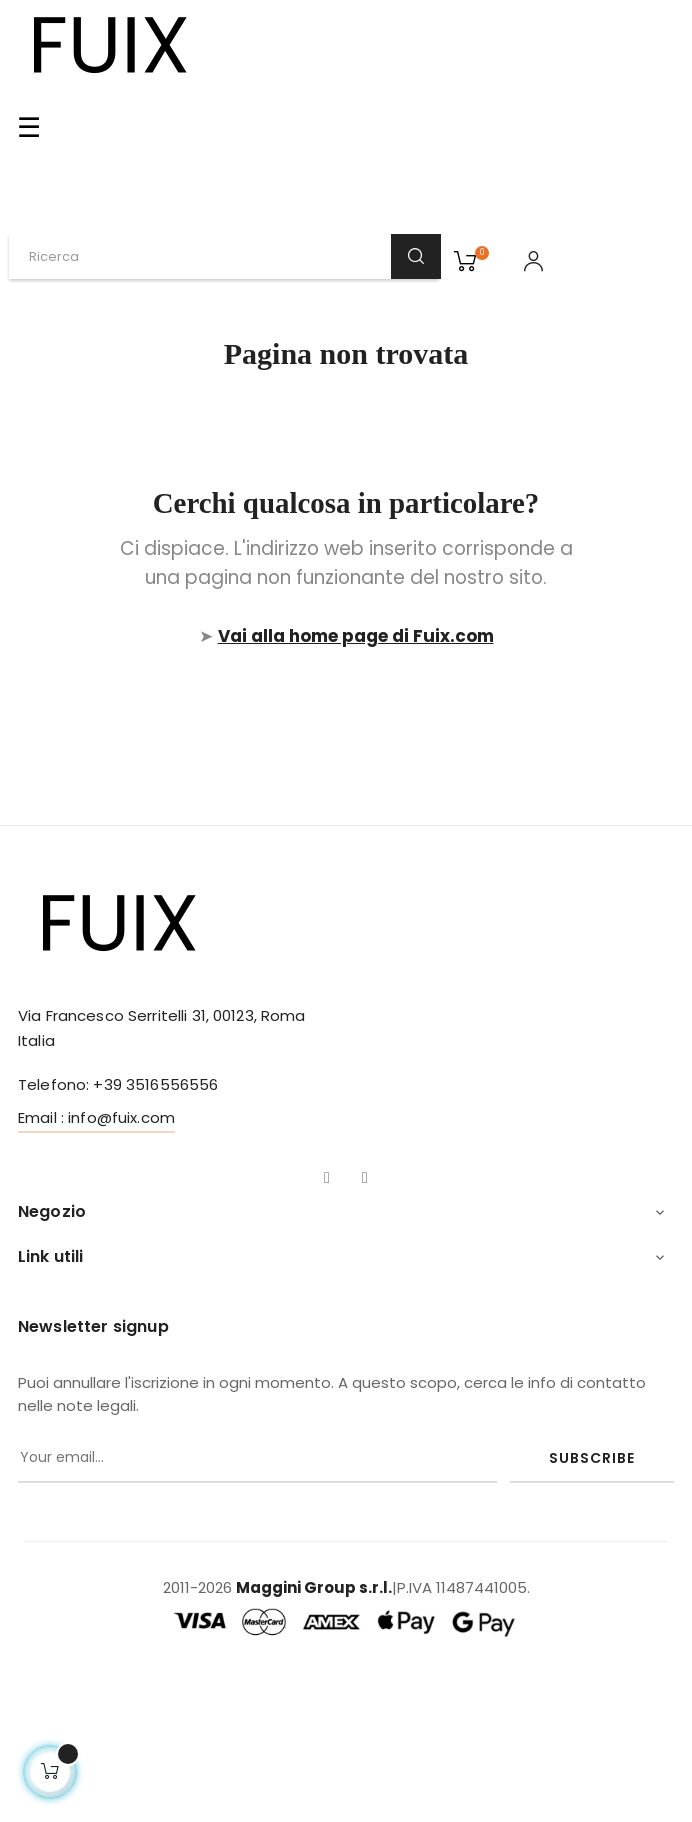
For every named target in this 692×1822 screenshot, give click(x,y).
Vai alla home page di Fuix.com (356, 636)
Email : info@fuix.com (96, 1117)
